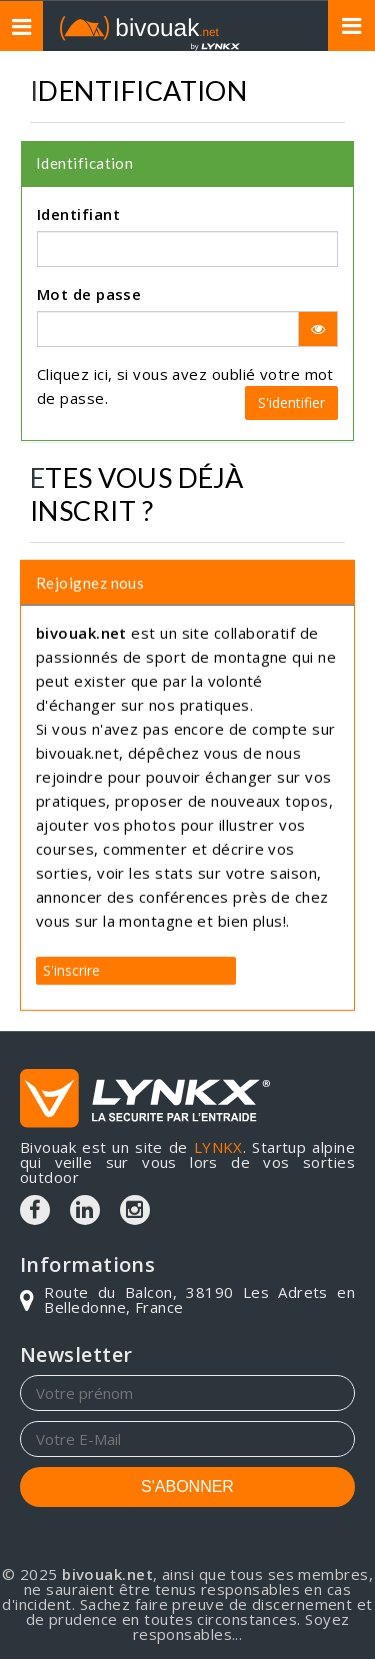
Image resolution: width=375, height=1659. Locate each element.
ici (101, 374)
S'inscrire (71, 966)
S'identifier (291, 402)
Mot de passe (89, 294)
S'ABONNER (187, 1486)
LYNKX (218, 1147)
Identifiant (78, 214)
